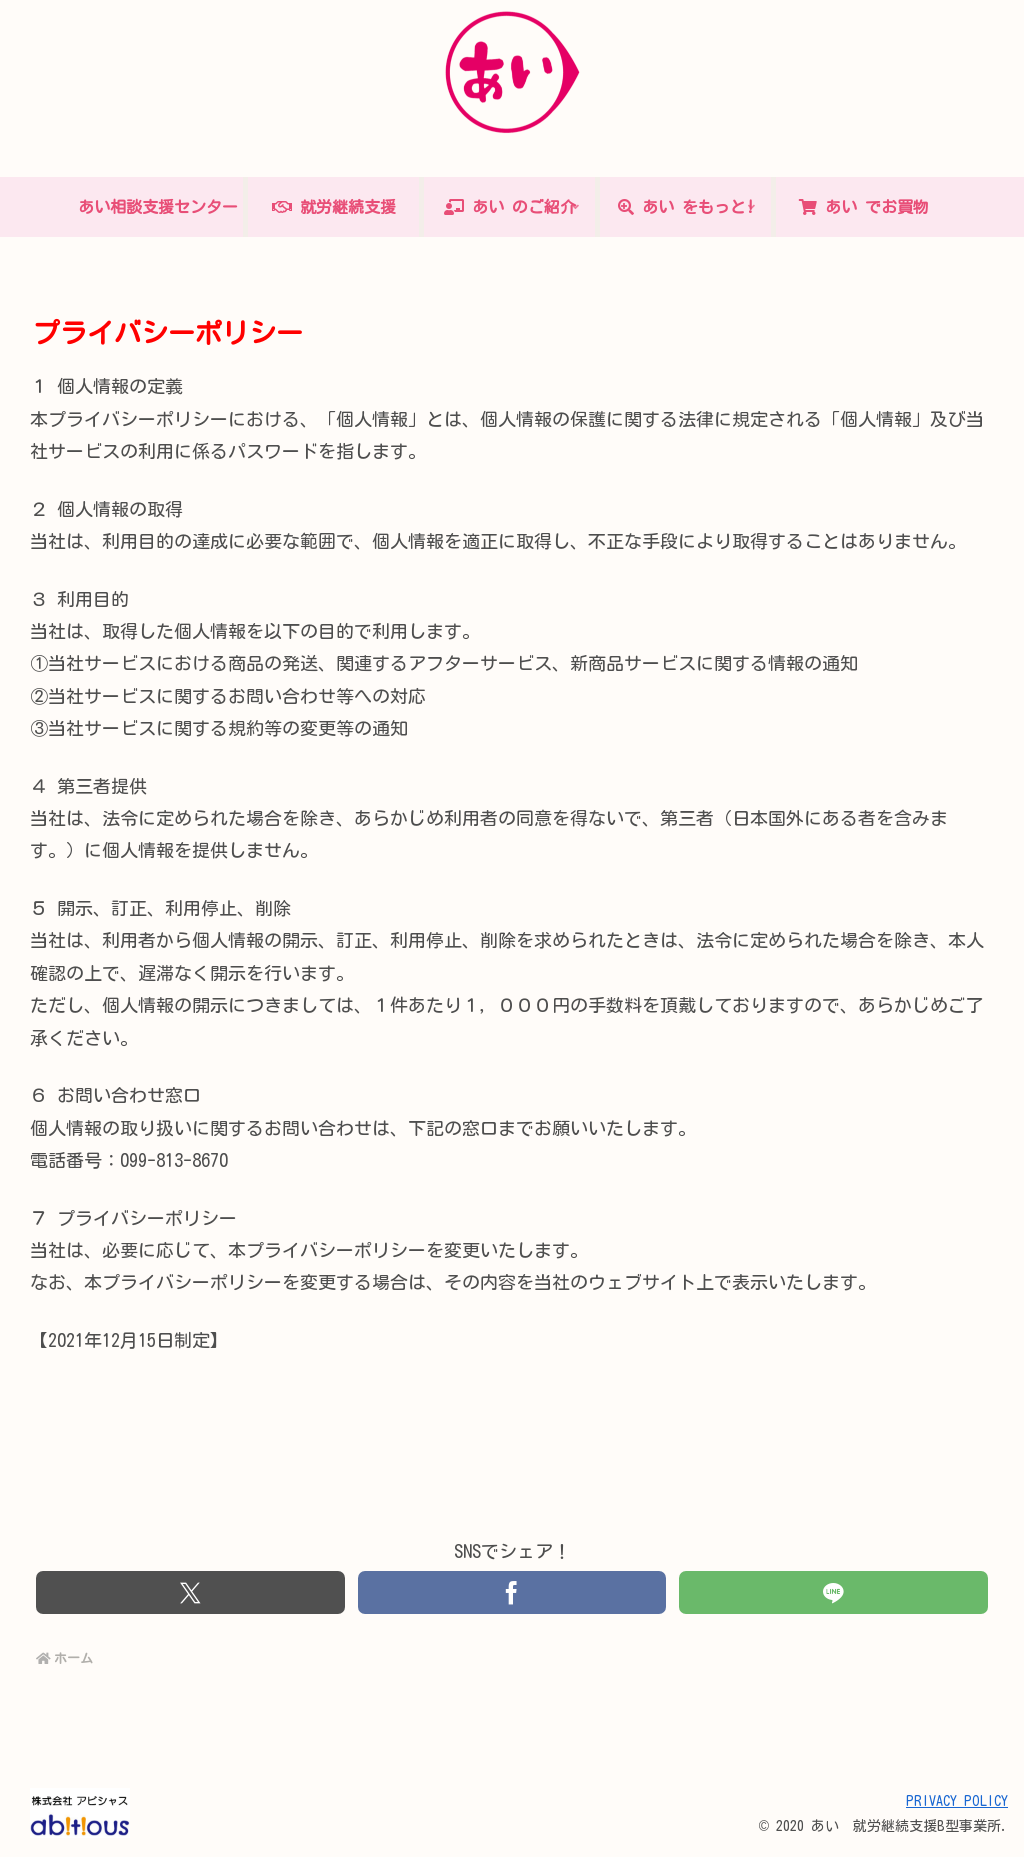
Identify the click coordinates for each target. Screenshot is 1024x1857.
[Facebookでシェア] (512, 1593)
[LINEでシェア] (833, 1593)
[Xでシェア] (190, 1593)
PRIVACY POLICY (957, 1802)
